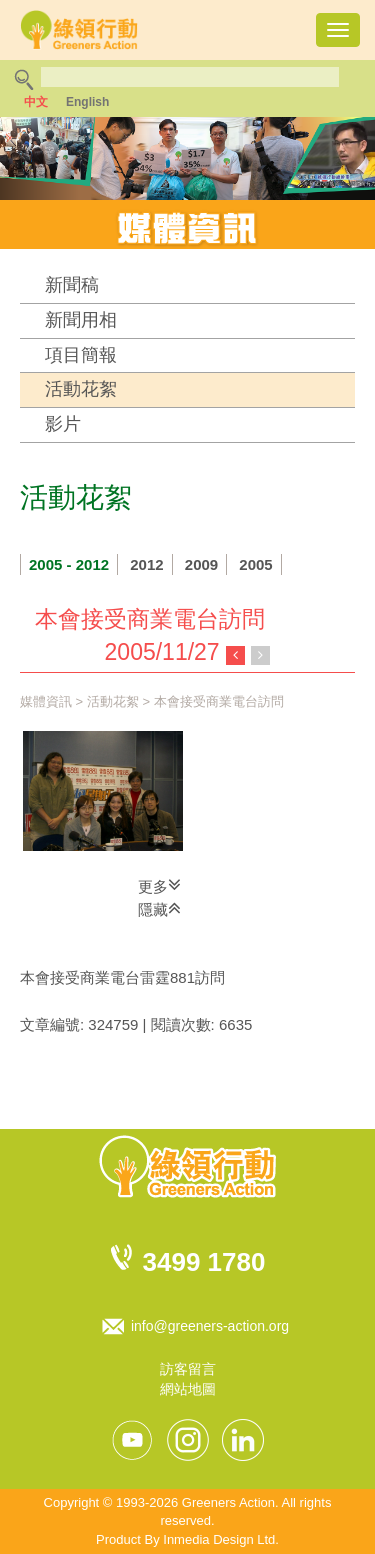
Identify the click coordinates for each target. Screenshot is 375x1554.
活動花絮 (81, 389)
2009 (201, 564)
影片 (63, 424)
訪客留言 (188, 1369)
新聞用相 (81, 320)
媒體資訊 (46, 701)
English (87, 102)
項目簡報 (81, 355)
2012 (146, 564)
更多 (159, 885)
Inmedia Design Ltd (219, 1539)
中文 (36, 102)
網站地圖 (188, 1389)
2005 (255, 564)
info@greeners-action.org (210, 1326)
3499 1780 (204, 1262)
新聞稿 (72, 285)
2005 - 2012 (69, 564)
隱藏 (159, 908)
